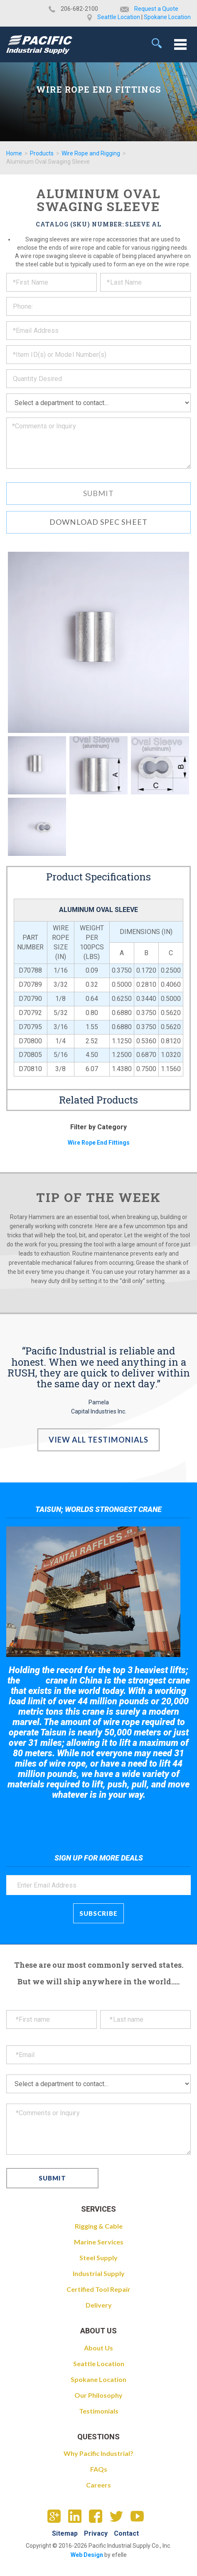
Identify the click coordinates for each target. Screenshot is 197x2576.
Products (42, 153)
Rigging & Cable (99, 2226)
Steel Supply (98, 2257)
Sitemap (65, 2533)
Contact (126, 2533)
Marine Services (98, 2242)
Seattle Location (118, 17)
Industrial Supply (99, 2273)
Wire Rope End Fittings (99, 1142)
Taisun (33, 1680)
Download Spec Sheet (98, 521)
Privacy (96, 2533)
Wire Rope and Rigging (91, 153)
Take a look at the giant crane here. (99, 1817)
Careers (98, 2485)
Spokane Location (167, 17)
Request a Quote (156, 8)
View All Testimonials (99, 1439)
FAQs (98, 2469)
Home (14, 153)
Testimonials (98, 2411)
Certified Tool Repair (98, 2289)
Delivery (99, 2305)
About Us (98, 2348)
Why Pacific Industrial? (98, 2453)
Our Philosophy (98, 2395)
